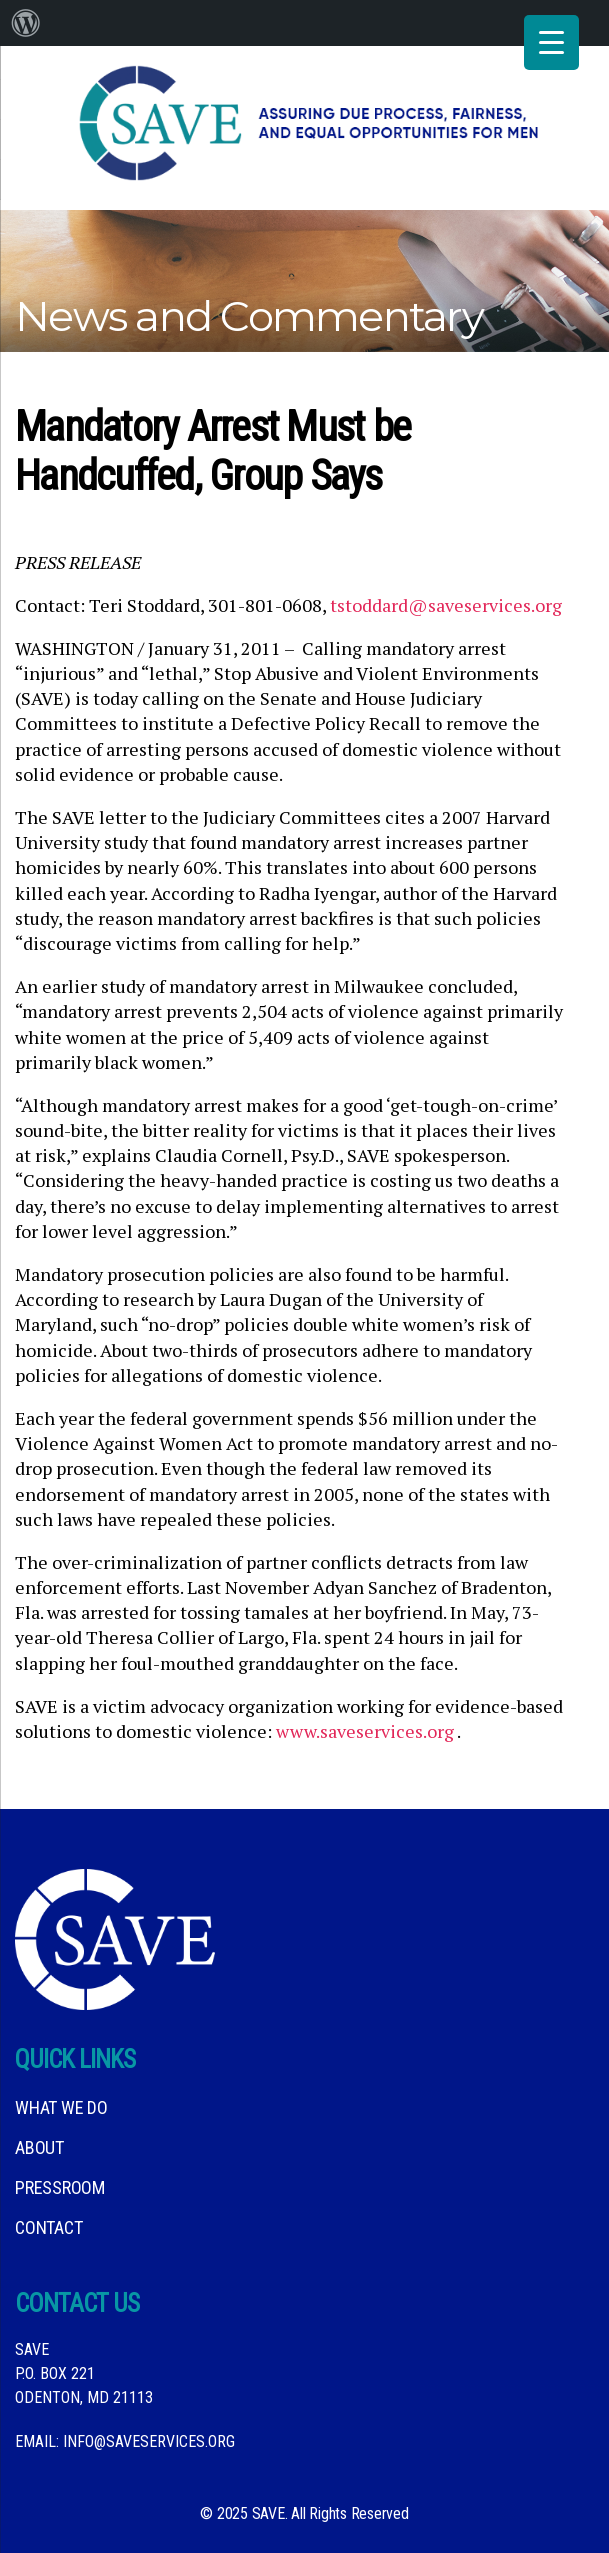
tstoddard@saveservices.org (446, 605)
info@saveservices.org (149, 2441)
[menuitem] (26, 23)
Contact (48, 2227)
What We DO (61, 2107)
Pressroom (60, 2187)
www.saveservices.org (365, 1731)
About (39, 2147)
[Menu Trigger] (551, 42)
